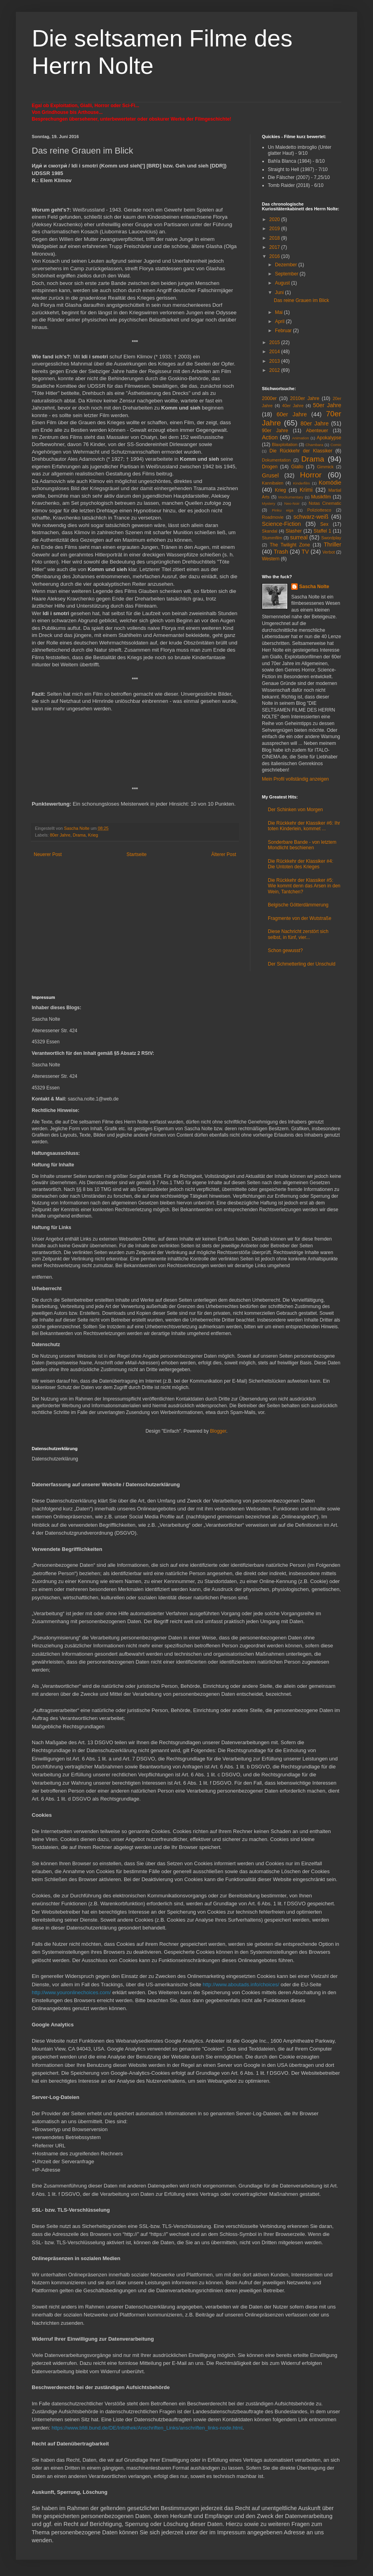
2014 (275, 351)
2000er (269, 398)
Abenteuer (317, 430)
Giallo (297, 466)
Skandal (269, 531)
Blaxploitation (284, 444)
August (283, 283)
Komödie (330, 482)
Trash (281, 551)
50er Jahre (327, 405)
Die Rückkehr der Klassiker (300, 451)
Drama (79, 835)
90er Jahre (275, 430)
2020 (275, 219)
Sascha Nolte (314, 586)
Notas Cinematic (325, 503)
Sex (324, 524)
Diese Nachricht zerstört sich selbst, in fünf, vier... (298, 934)
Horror (310, 475)
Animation (300, 438)
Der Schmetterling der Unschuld (301, 964)
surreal (299, 537)
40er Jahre (293, 405)
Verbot (328, 552)
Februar (284, 330)
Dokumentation (276, 460)
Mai (279, 312)
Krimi (306, 490)
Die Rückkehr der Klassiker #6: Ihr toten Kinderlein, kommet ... (304, 825)
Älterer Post (223, 854)
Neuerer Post (48, 854)
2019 (275, 228)
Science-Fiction (281, 524)
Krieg (93, 835)
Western (270, 559)
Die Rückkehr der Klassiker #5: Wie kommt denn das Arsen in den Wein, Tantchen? (304, 886)
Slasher (294, 531)
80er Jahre (60, 835)
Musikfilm (321, 497)
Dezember (286, 264)
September (287, 274)
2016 (275, 256)
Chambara (314, 444)
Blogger (218, 1431)
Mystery (268, 503)
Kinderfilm (301, 483)
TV (305, 551)
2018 (275, 238)
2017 (275, 247)
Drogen (269, 466)
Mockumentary (290, 497)
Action (270, 437)
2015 (275, 342)
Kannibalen (272, 483)
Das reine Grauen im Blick (301, 300)
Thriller (332, 544)
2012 (275, 370)
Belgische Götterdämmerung (298, 905)
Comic (336, 444)
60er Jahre (292, 414)
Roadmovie (273, 517)
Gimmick (325, 466)
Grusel (270, 475)
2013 (275, 361)
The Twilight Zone (290, 545)
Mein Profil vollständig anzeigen (295, 779)
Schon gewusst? (285, 950)
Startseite (137, 854)
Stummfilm (272, 537)
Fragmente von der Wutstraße (299, 918)
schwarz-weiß (311, 517)
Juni (280, 292)
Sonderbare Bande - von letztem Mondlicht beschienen (302, 844)
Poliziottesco (319, 510)
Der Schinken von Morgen (295, 809)
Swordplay (331, 537)
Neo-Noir (292, 503)
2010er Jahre (304, 398)
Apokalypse (329, 438)
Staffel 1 (322, 531)
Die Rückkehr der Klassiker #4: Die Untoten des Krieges (300, 864)
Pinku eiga (282, 510)
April (280, 321)
